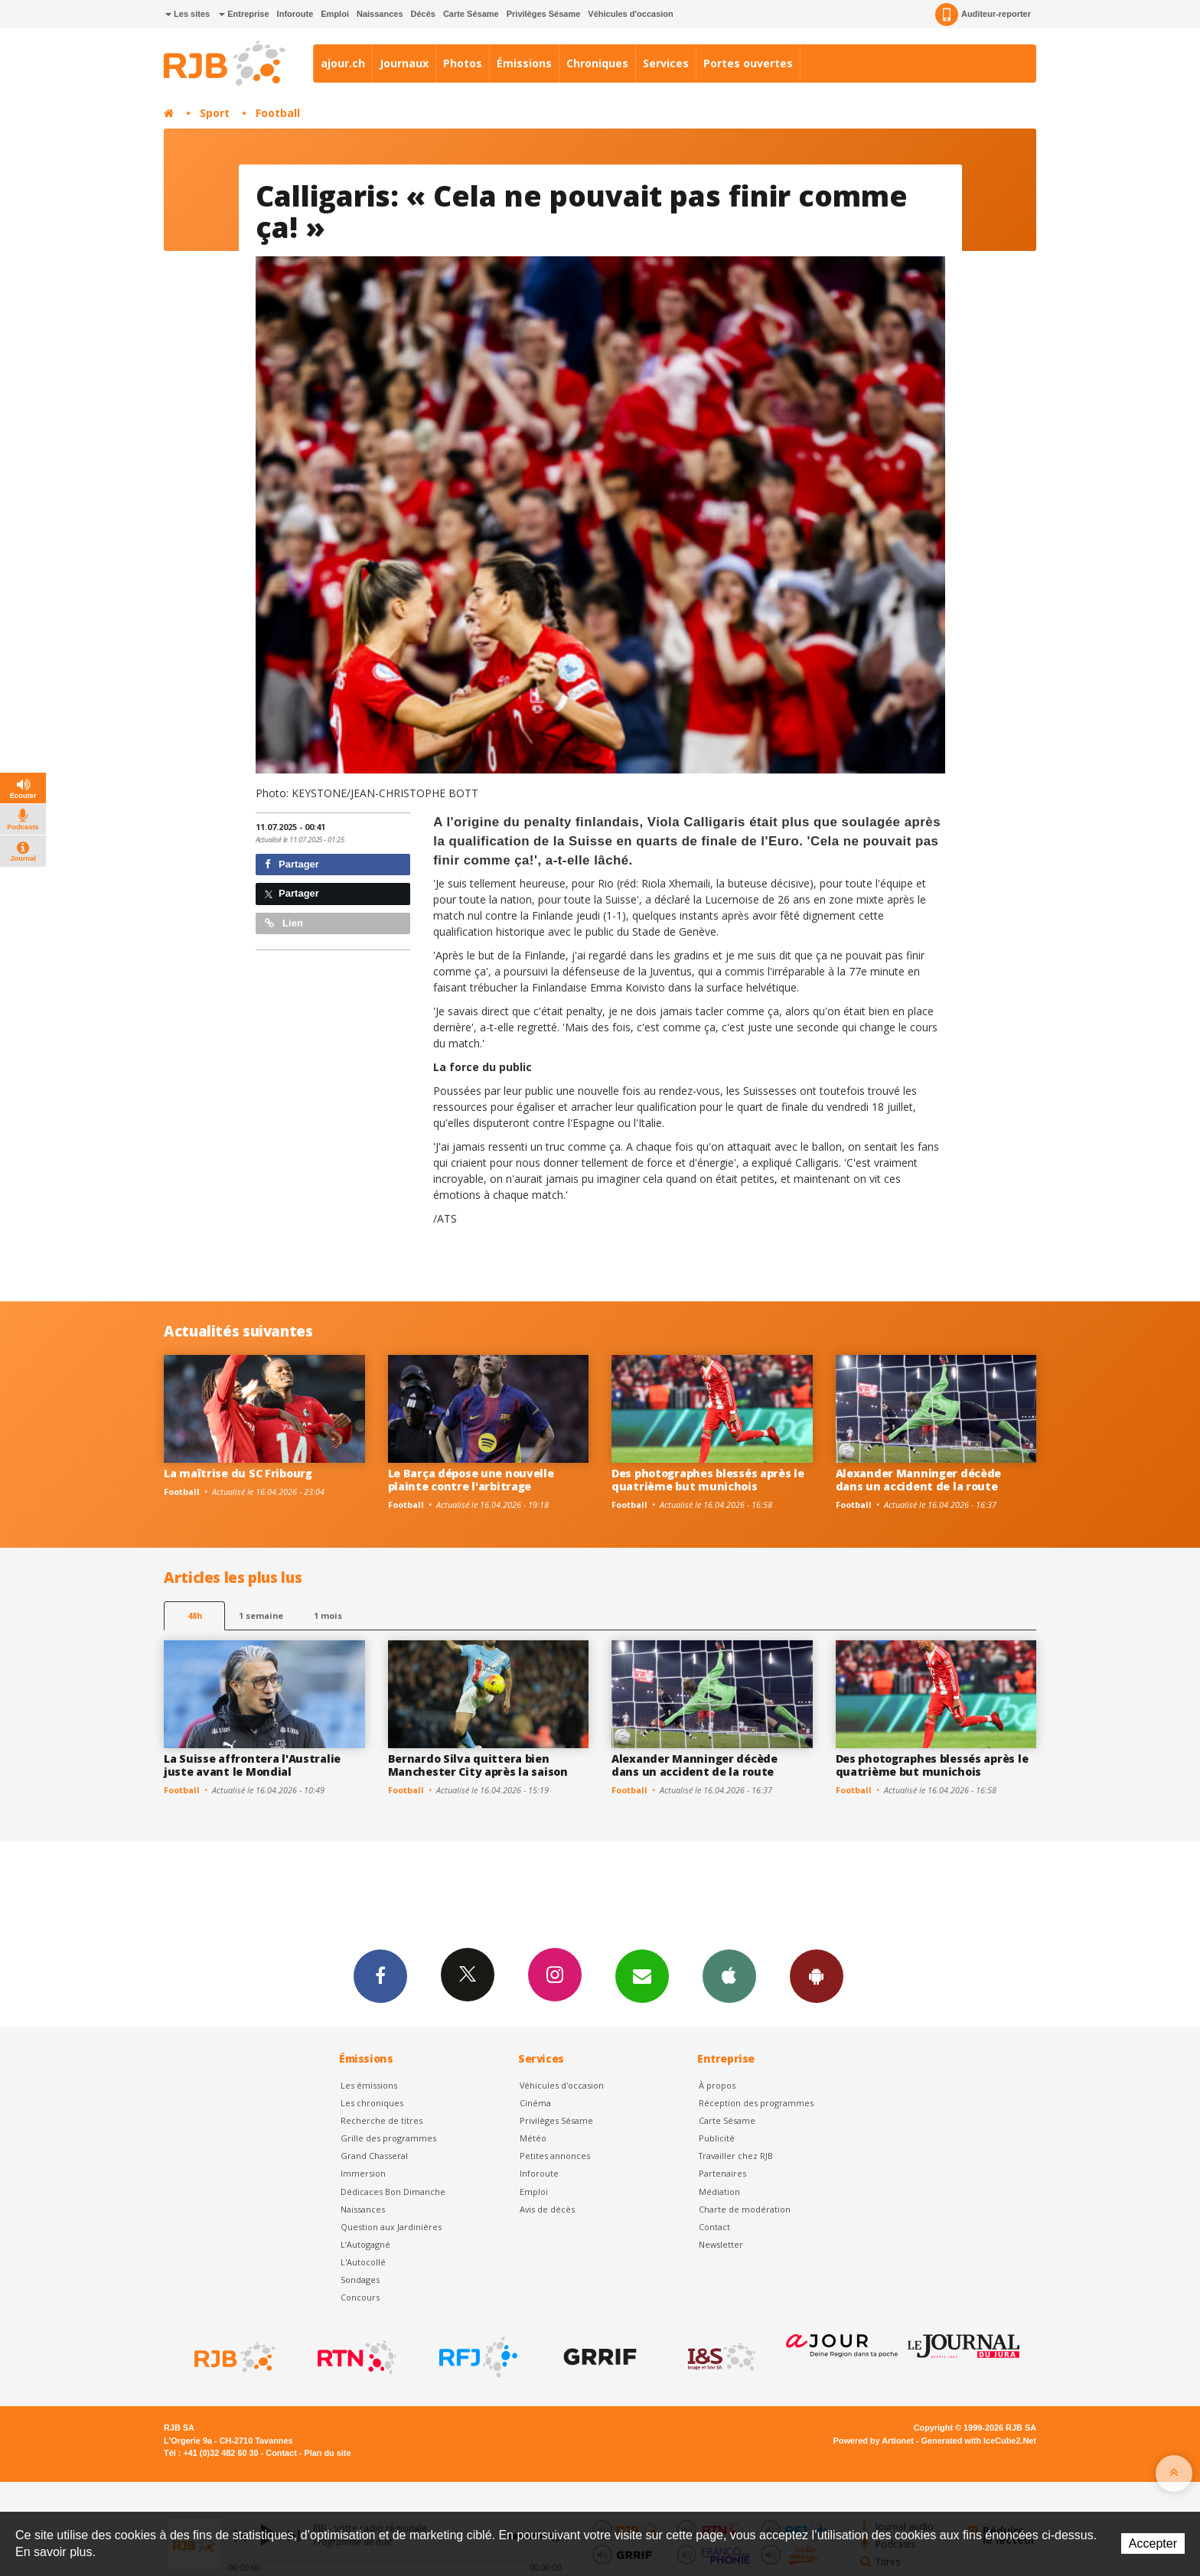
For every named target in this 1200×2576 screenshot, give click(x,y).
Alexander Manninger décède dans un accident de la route (919, 1479)
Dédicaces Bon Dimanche (393, 2192)
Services (666, 63)
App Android (816, 1975)
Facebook (380, 1975)
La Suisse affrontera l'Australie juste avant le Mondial (252, 1765)
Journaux (404, 63)
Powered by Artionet (873, 2440)
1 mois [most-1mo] (328, 1615)
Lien (284, 923)
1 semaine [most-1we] (261, 1615)
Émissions (524, 63)
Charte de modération (745, 2209)
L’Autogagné (365, 2244)
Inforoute (295, 13)
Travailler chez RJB (736, 2156)
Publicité (717, 2138)
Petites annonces (555, 2156)
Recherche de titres (381, 2120)
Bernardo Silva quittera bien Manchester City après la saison (478, 1765)
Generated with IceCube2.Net (978, 2440)
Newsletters (642, 1975)
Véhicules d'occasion (630, 13)
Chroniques (597, 63)
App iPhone (729, 1975)
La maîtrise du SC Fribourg (238, 1473)
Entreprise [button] (244, 13)
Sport (215, 113)
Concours (360, 2297)
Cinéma (535, 2103)
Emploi (335, 13)
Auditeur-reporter (983, 14)
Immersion (363, 2173)
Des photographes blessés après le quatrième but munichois (707, 1479)
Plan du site (327, 2452)
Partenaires (722, 2173)
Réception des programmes (756, 2103)
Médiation (719, 2192)
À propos (717, 2085)
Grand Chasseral (374, 2156)
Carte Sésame (471, 13)
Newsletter (721, 2244)
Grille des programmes (388, 2138)
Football (278, 113)
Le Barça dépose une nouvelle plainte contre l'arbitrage (471, 1479)
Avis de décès (547, 2209)
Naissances (380, 13)
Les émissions (369, 2085)
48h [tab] (195, 1615)
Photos (462, 63)
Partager (292, 864)
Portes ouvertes (748, 63)
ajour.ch (343, 63)
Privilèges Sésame (544, 13)
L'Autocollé (363, 2262)
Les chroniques (372, 2103)
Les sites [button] (187, 13)
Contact (714, 2227)
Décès (423, 13)
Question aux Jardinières (391, 2227)
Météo (533, 2138)
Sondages (360, 2280)
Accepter (1153, 2543)
